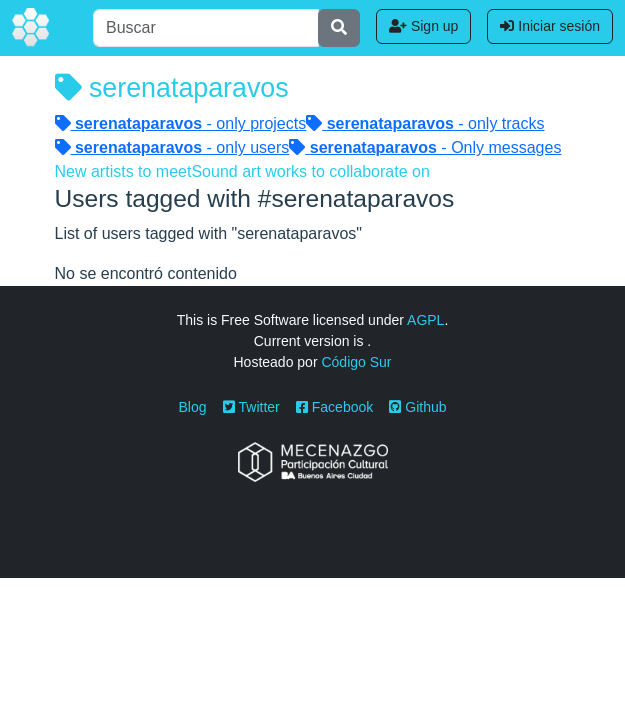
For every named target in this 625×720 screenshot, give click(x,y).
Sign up (423, 26)
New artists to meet (123, 171)
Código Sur (356, 362)
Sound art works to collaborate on (310, 171)
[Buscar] (206, 28)
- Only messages (425, 147)
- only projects (181, 123)
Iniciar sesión (550, 26)
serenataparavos (172, 88)
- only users (172, 147)
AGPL (425, 320)
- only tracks (425, 123)
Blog (193, 407)
